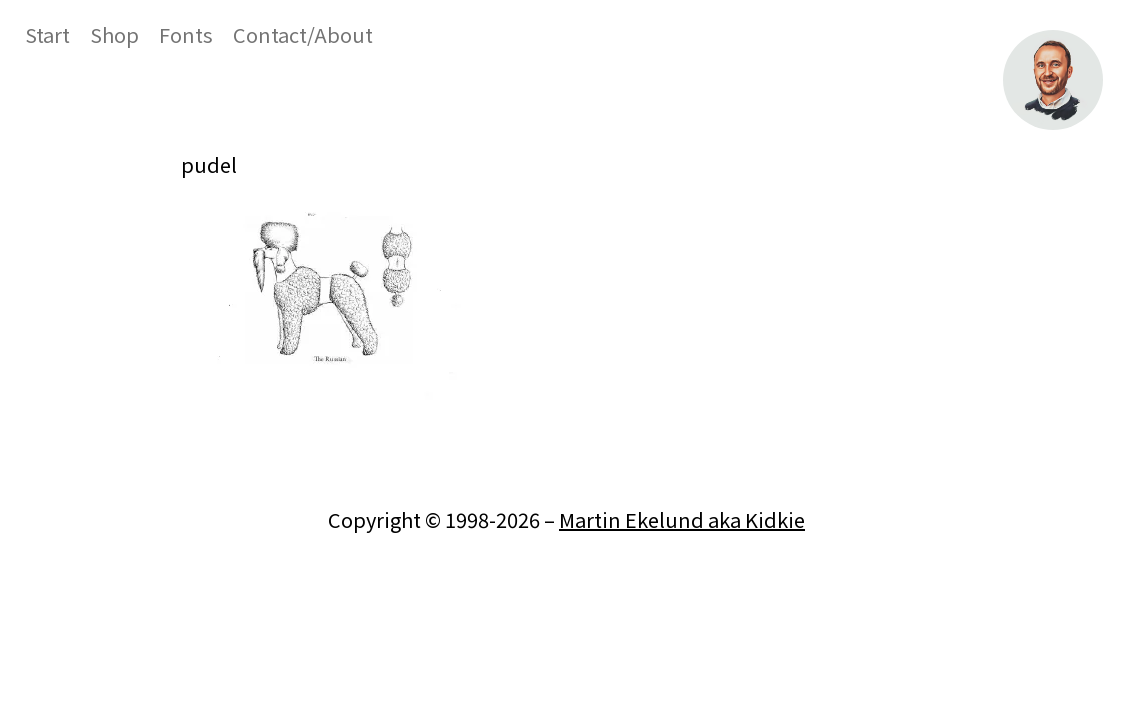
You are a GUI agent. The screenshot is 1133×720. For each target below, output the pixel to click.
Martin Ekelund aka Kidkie (682, 519)
